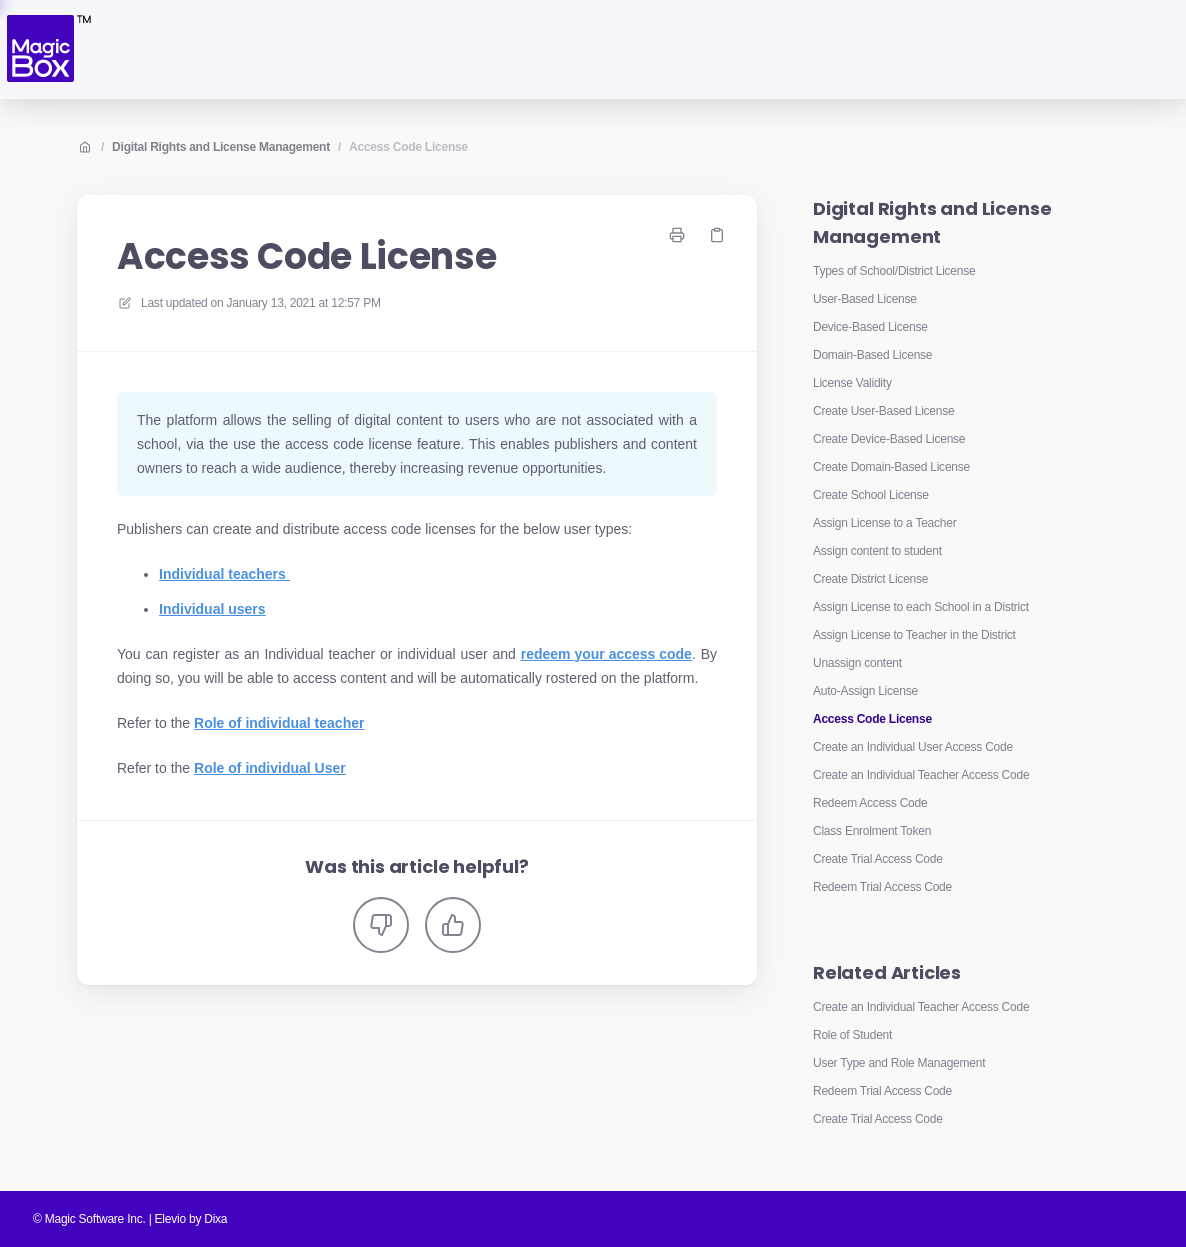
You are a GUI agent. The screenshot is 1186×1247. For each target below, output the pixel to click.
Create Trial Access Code (878, 859)
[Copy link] (717, 235)
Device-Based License (870, 327)
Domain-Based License (872, 355)
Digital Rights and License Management (221, 147)
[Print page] (677, 235)
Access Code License (408, 147)
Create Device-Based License (889, 439)
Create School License (871, 495)
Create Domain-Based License (891, 467)
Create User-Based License (883, 411)
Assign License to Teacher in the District (914, 635)
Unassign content (857, 663)
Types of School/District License (894, 271)
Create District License (870, 579)
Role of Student (852, 1035)
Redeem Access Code (870, 803)
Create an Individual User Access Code (913, 747)
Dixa (215, 1219)
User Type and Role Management (899, 1063)
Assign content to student (877, 551)
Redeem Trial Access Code (882, 887)
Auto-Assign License (865, 691)
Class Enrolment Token (872, 831)
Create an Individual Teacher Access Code (921, 775)
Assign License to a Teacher (884, 523)
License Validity (852, 383)
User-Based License (865, 299)
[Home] (47, 49)
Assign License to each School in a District (921, 607)
